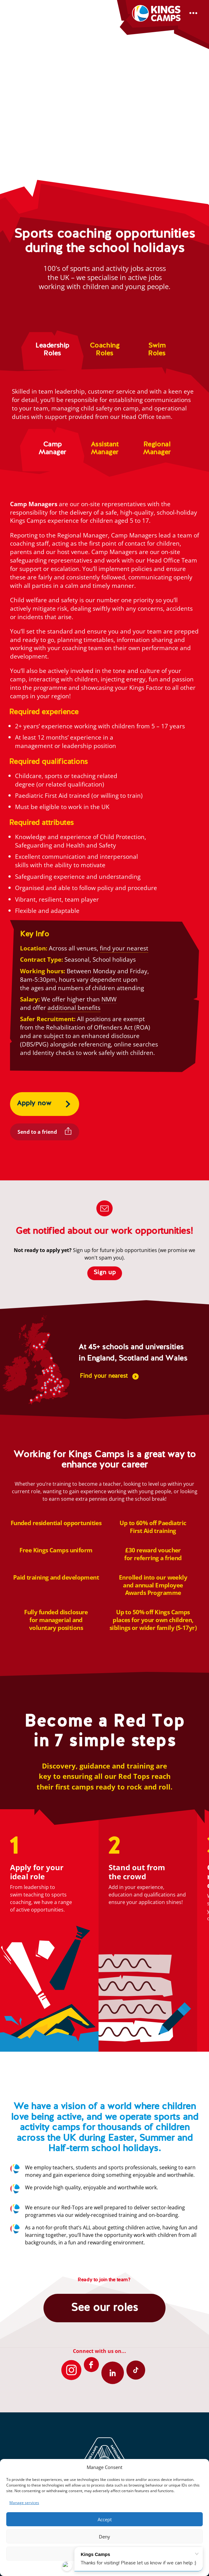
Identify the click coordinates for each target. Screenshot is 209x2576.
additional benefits (74, 1007)
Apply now (34, 1103)
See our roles (104, 2308)
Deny (104, 2536)
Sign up (105, 1273)
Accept (105, 2519)
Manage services (24, 2502)
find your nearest (124, 948)
